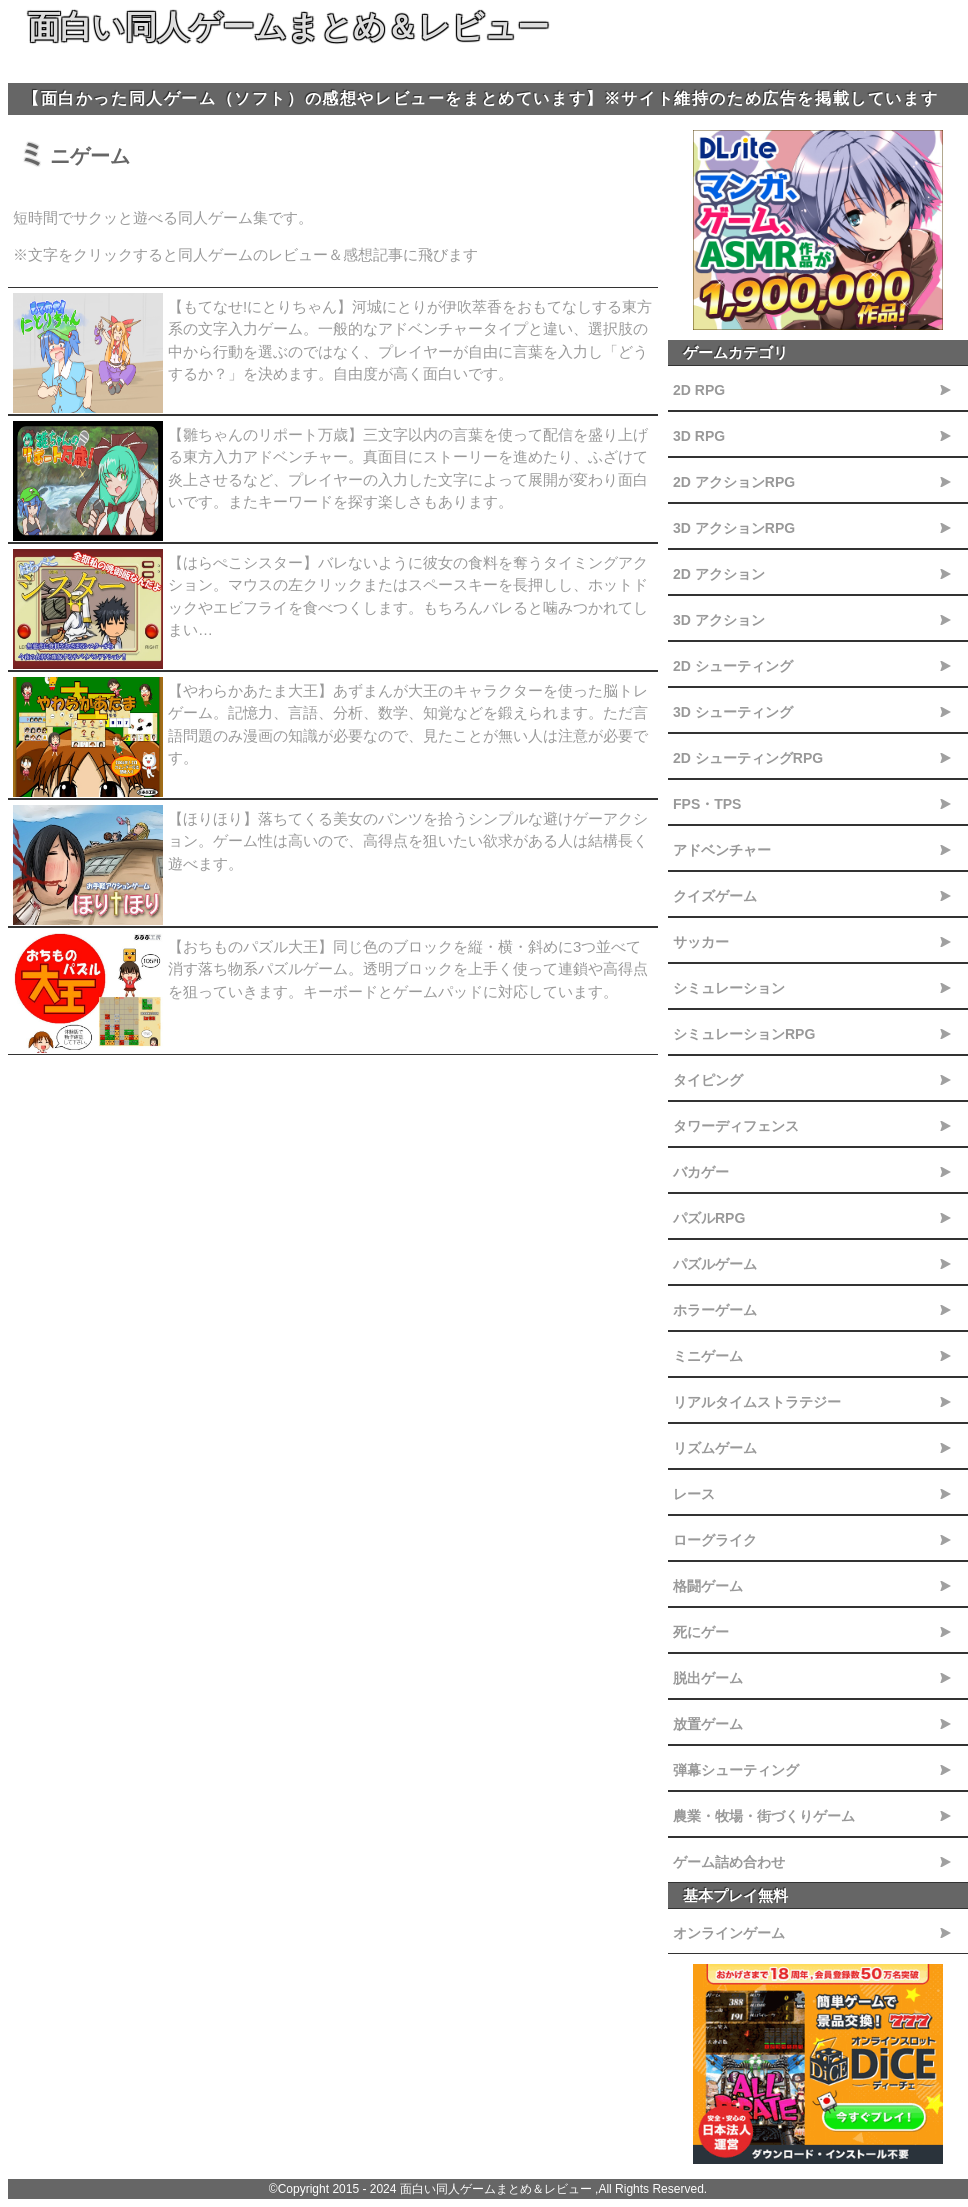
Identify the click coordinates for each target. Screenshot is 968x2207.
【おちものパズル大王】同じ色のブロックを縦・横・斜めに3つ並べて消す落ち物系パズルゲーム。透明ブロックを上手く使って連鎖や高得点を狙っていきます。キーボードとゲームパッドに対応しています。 (408, 969)
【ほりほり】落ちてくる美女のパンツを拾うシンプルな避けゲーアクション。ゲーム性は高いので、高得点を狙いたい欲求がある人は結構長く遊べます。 (408, 841)
